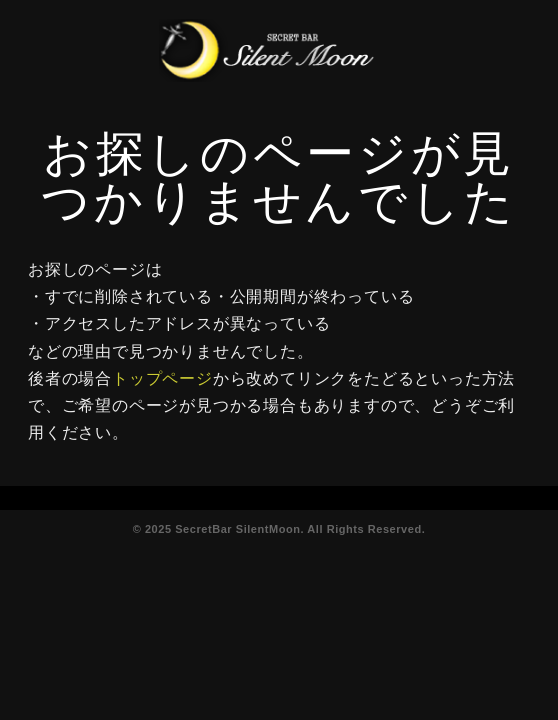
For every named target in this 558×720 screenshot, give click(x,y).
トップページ (162, 378)
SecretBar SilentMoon (237, 529)
